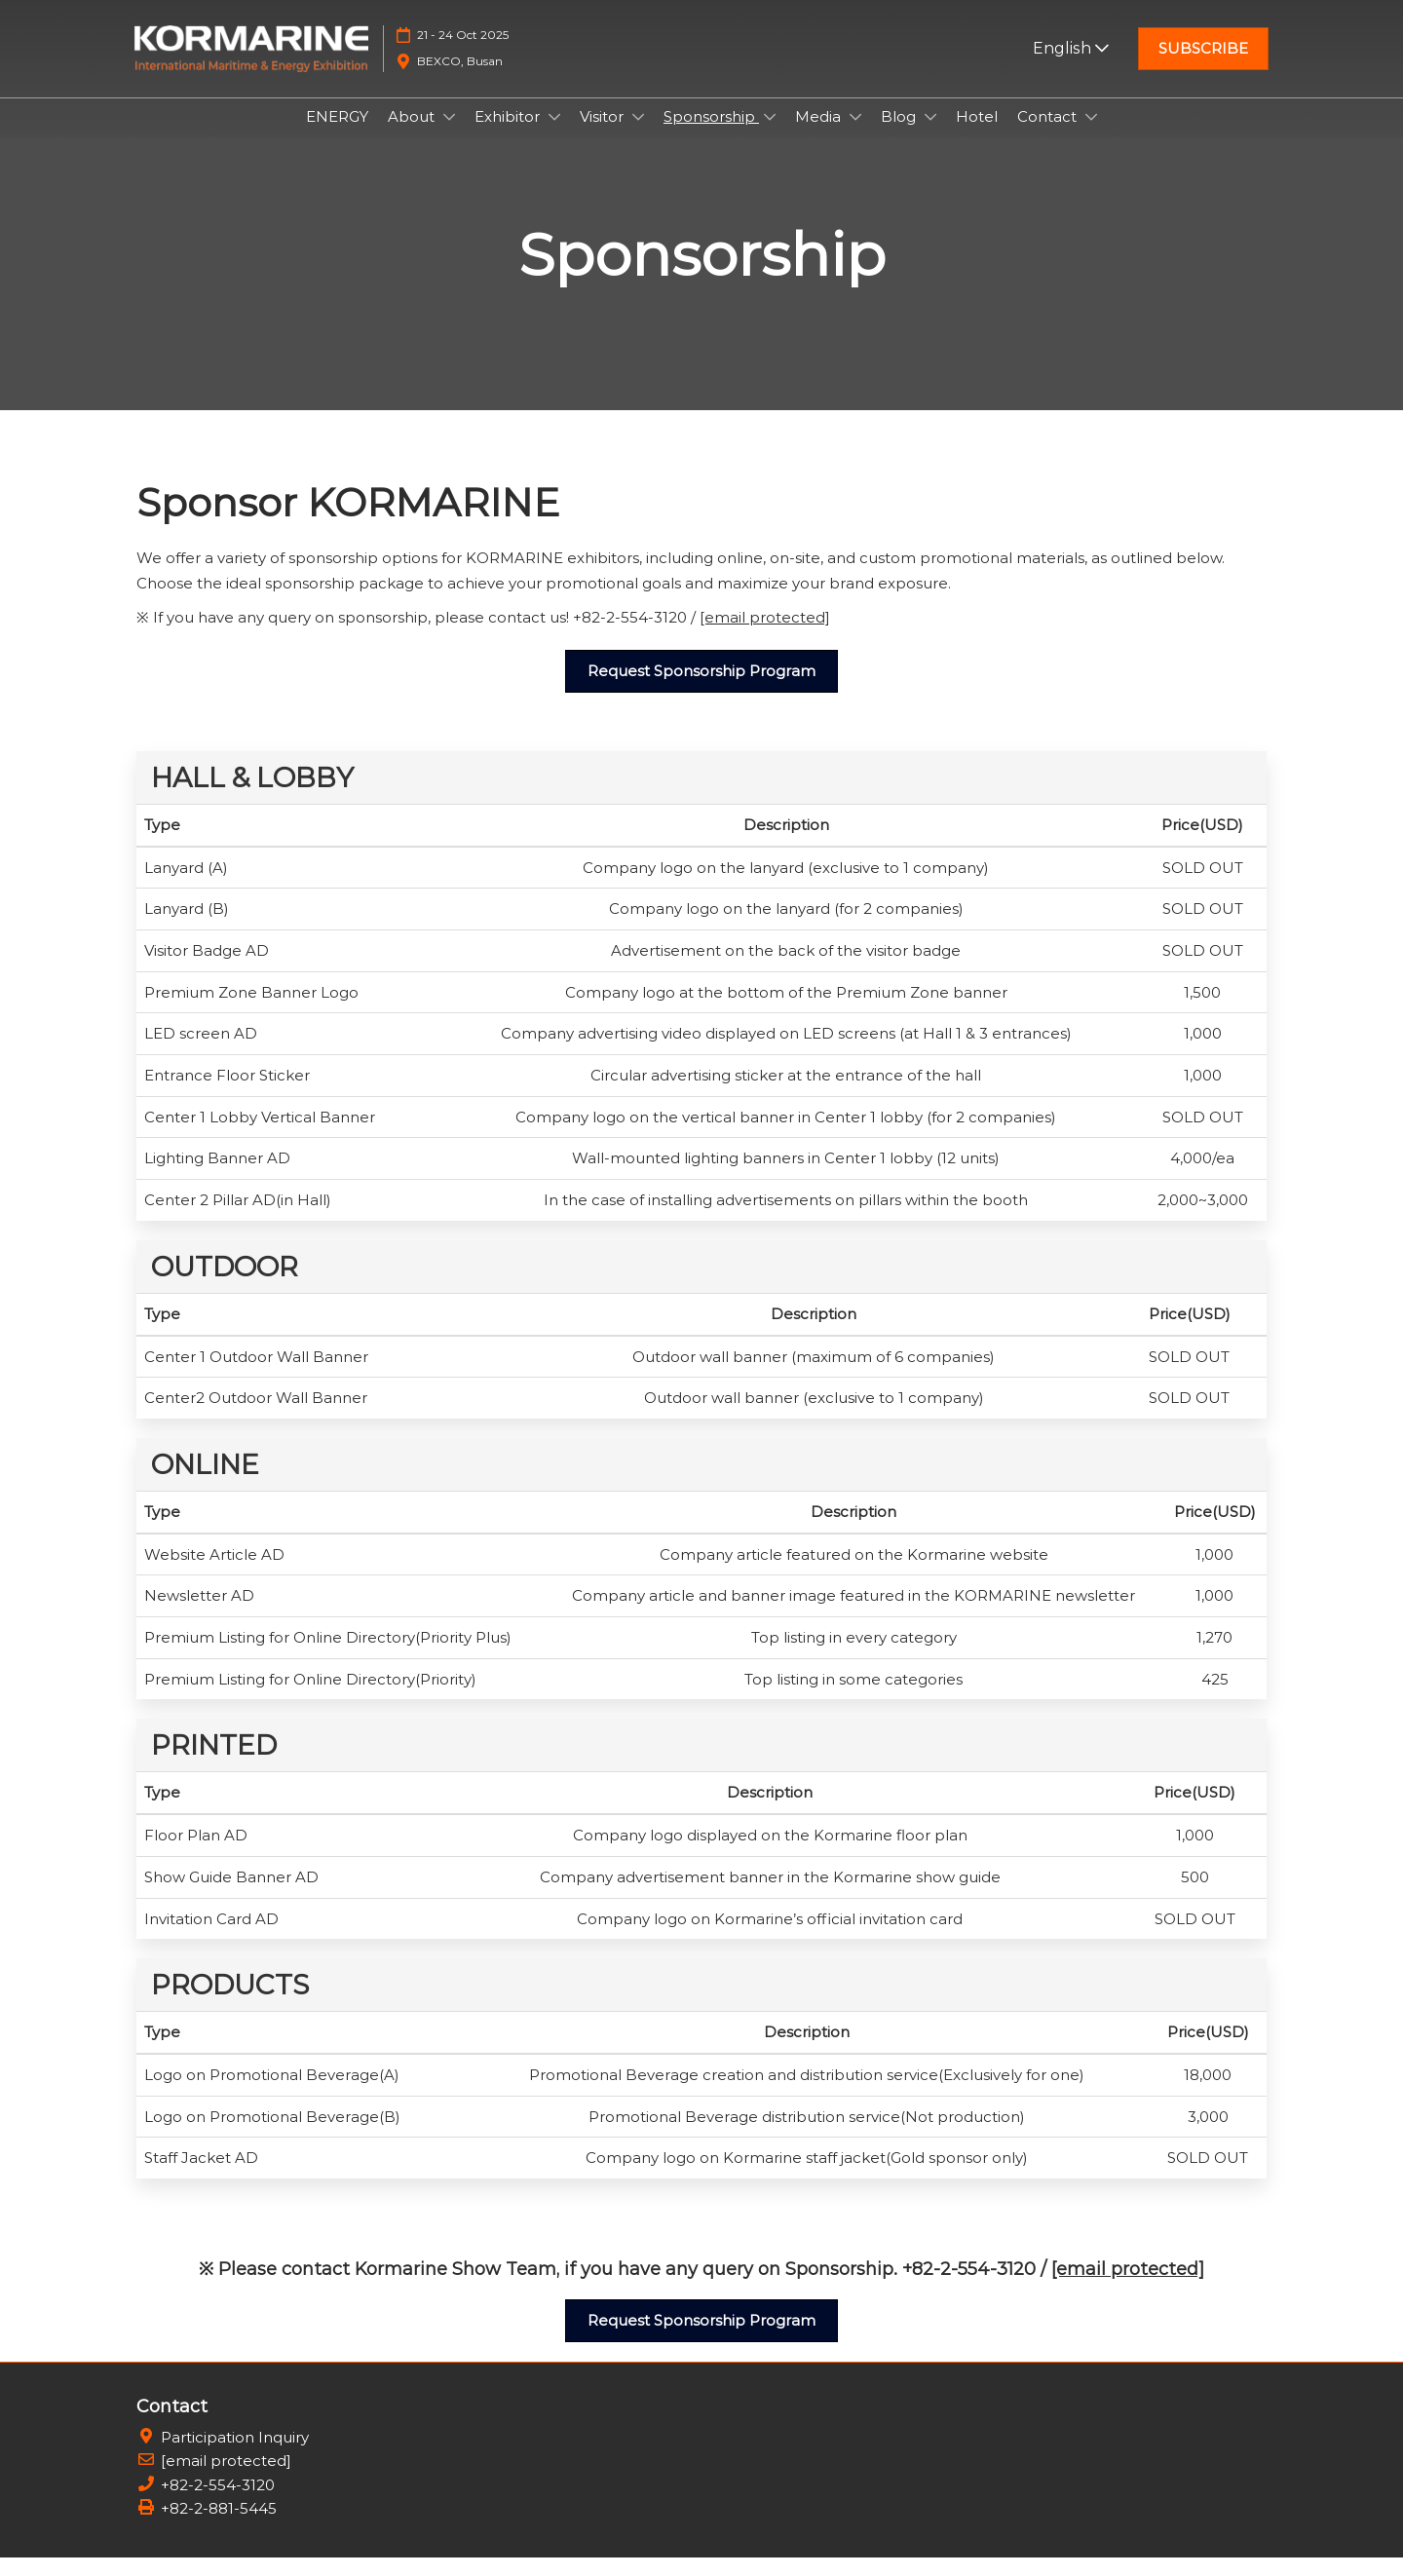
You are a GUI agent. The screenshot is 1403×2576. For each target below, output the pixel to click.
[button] (1203, 58)
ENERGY (337, 135)
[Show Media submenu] (855, 135)
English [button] (1071, 57)
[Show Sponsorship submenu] (770, 135)
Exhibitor (509, 135)
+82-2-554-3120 (218, 2503)
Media (820, 135)
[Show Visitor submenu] (638, 135)
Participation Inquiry (235, 2455)
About (413, 135)
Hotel (977, 135)
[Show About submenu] (449, 135)
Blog (900, 135)
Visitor (603, 135)
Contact (1049, 135)
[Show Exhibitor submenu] (554, 135)
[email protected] (765, 635)
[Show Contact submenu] (1091, 135)
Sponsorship (711, 135)
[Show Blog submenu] (930, 135)
